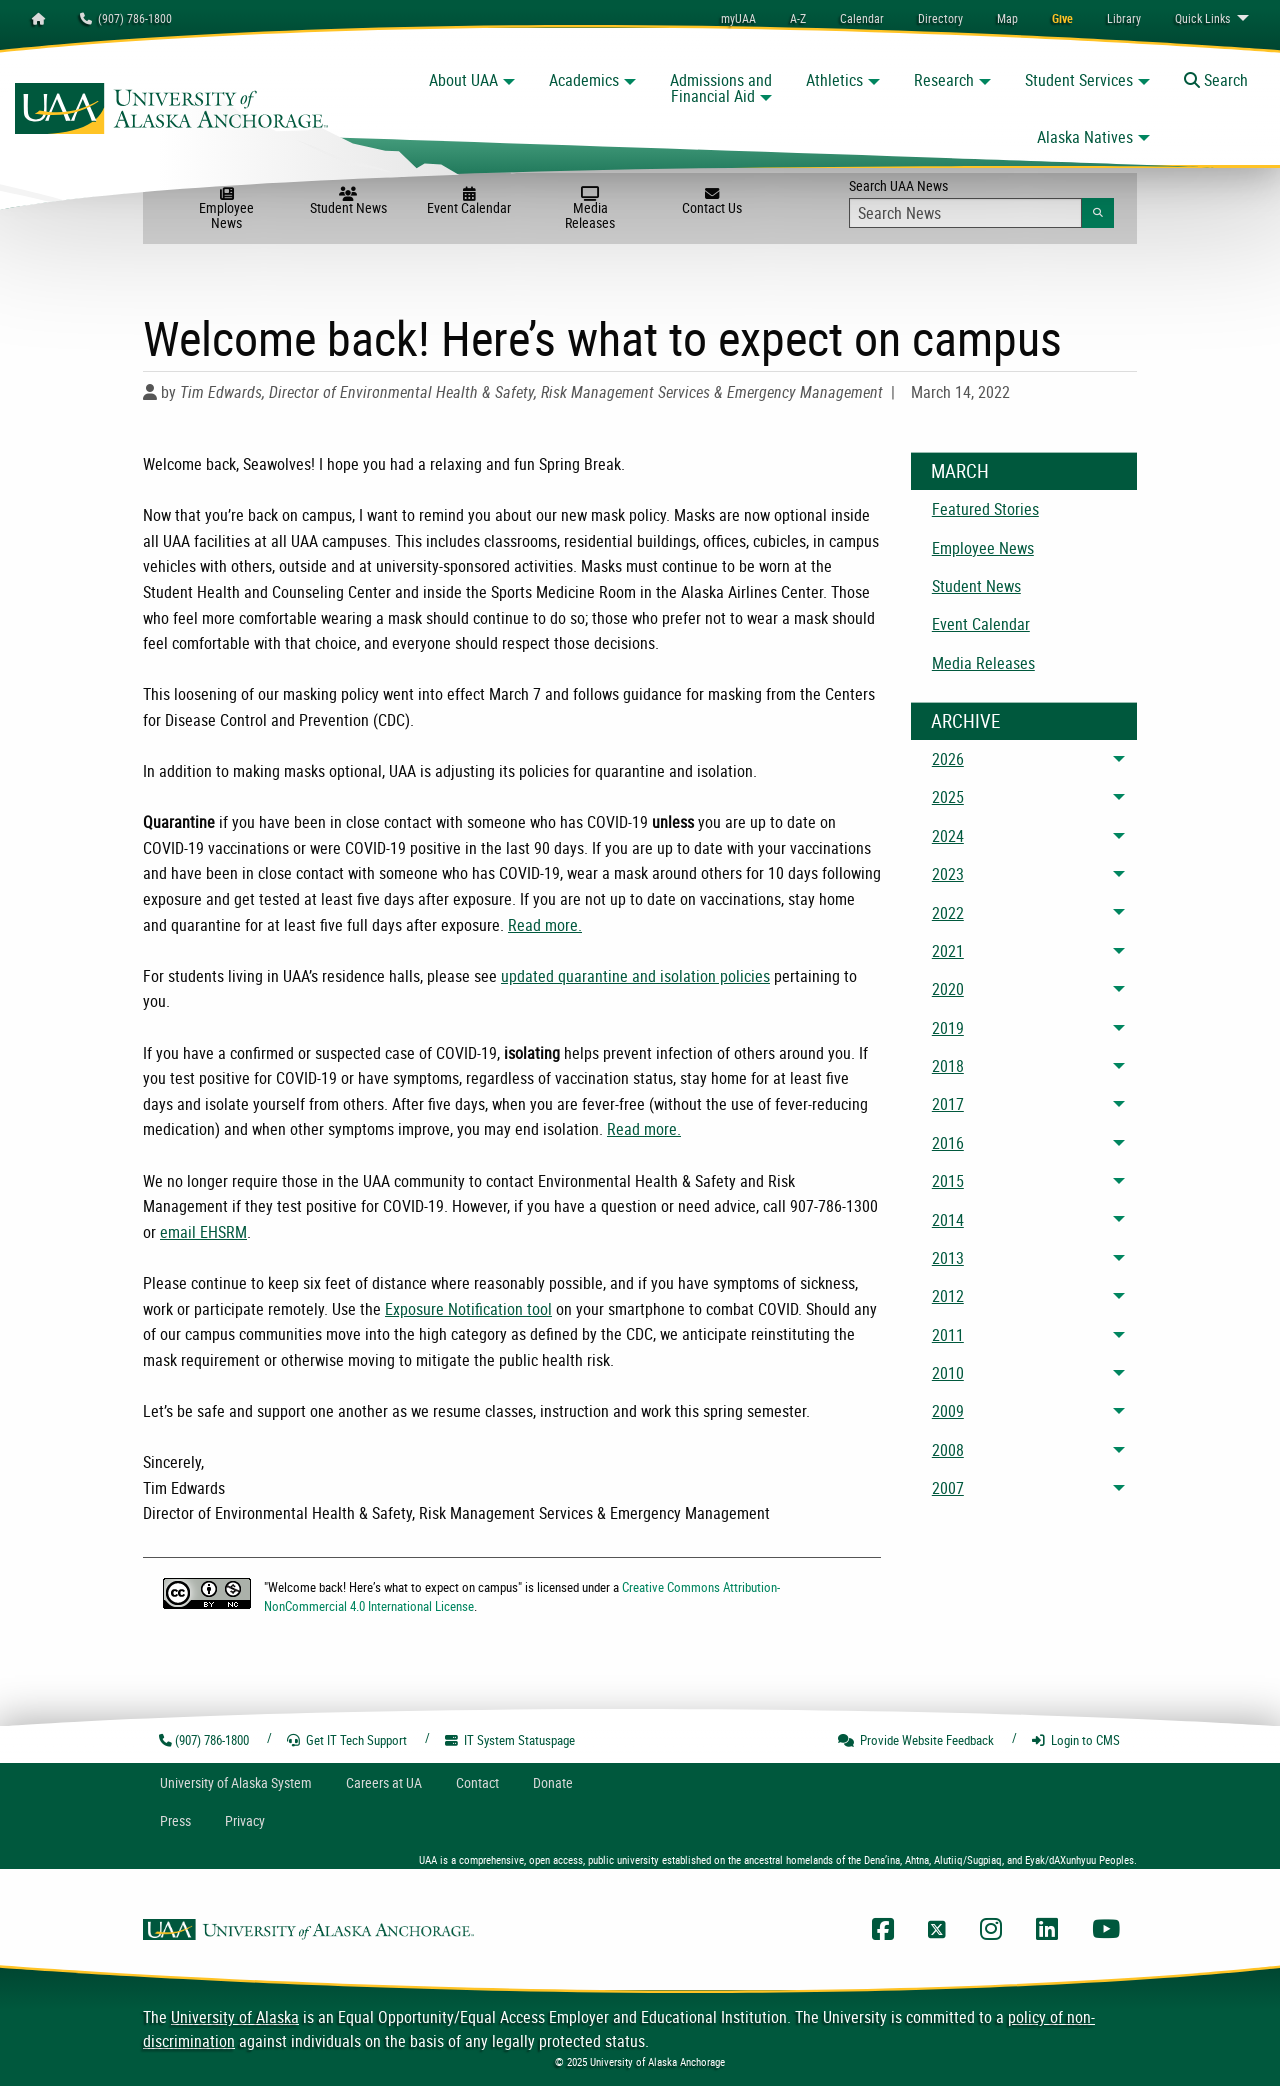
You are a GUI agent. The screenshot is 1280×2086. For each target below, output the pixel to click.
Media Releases (590, 209)
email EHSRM (203, 1232)
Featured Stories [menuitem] (985, 509)
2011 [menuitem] (948, 1335)
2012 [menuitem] (948, 1296)
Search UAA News (981, 202)
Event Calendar (469, 202)
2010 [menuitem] (948, 1373)
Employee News (226, 209)
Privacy (245, 1820)
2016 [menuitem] (948, 1143)
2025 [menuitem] (948, 797)
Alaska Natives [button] (1085, 137)
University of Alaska (235, 2017)
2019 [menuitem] (948, 1028)
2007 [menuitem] (948, 1488)
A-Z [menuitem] (798, 18)
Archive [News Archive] (965, 721)
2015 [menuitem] (948, 1181)
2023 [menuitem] (948, 874)
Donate (553, 1782)
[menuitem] (862, 18)
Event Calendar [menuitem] (981, 624)
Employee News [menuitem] (983, 548)
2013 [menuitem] (948, 1258)
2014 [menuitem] (948, 1220)
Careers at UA (384, 1782)
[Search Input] (965, 213)
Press (175, 1820)
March (960, 471)
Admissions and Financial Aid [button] (721, 88)
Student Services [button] (1079, 80)
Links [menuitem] (1202, 18)
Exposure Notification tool (468, 1309)
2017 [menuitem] (948, 1104)
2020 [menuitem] (948, 989)
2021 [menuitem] (948, 951)
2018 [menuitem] (948, 1066)
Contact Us (711, 202)
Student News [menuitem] (976, 586)
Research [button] (944, 80)
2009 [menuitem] (948, 1411)
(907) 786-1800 (126, 18)
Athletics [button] (834, 80)
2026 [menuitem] (948, 759)
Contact (477, 1782)
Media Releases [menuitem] (983, 663)
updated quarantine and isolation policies (635, 976)
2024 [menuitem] (948, 836)
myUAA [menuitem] (738, 18)
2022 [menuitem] (948, 913)
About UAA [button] (463, 80)
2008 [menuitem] (948, 1450)
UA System (236, 1782)
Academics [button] (584, 80)
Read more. (545, 925)
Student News (348, 202)
